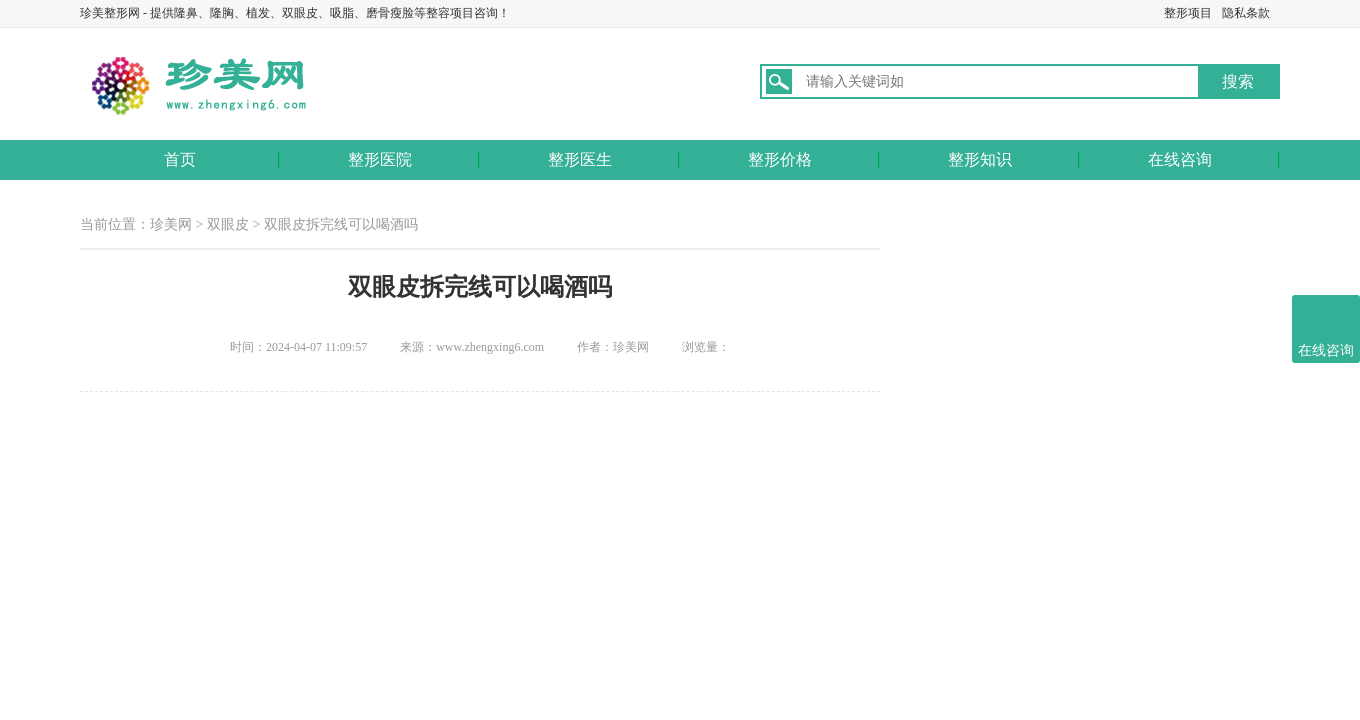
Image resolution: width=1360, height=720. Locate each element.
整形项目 (1188, 13)
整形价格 (780, 159)
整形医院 (380, 159)
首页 (180, 159)
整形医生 (580, 159)
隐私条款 (1246, 13)
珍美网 (171, 224)
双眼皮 (228, 224)
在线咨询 (1180, 159)
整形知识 (980, 159)
